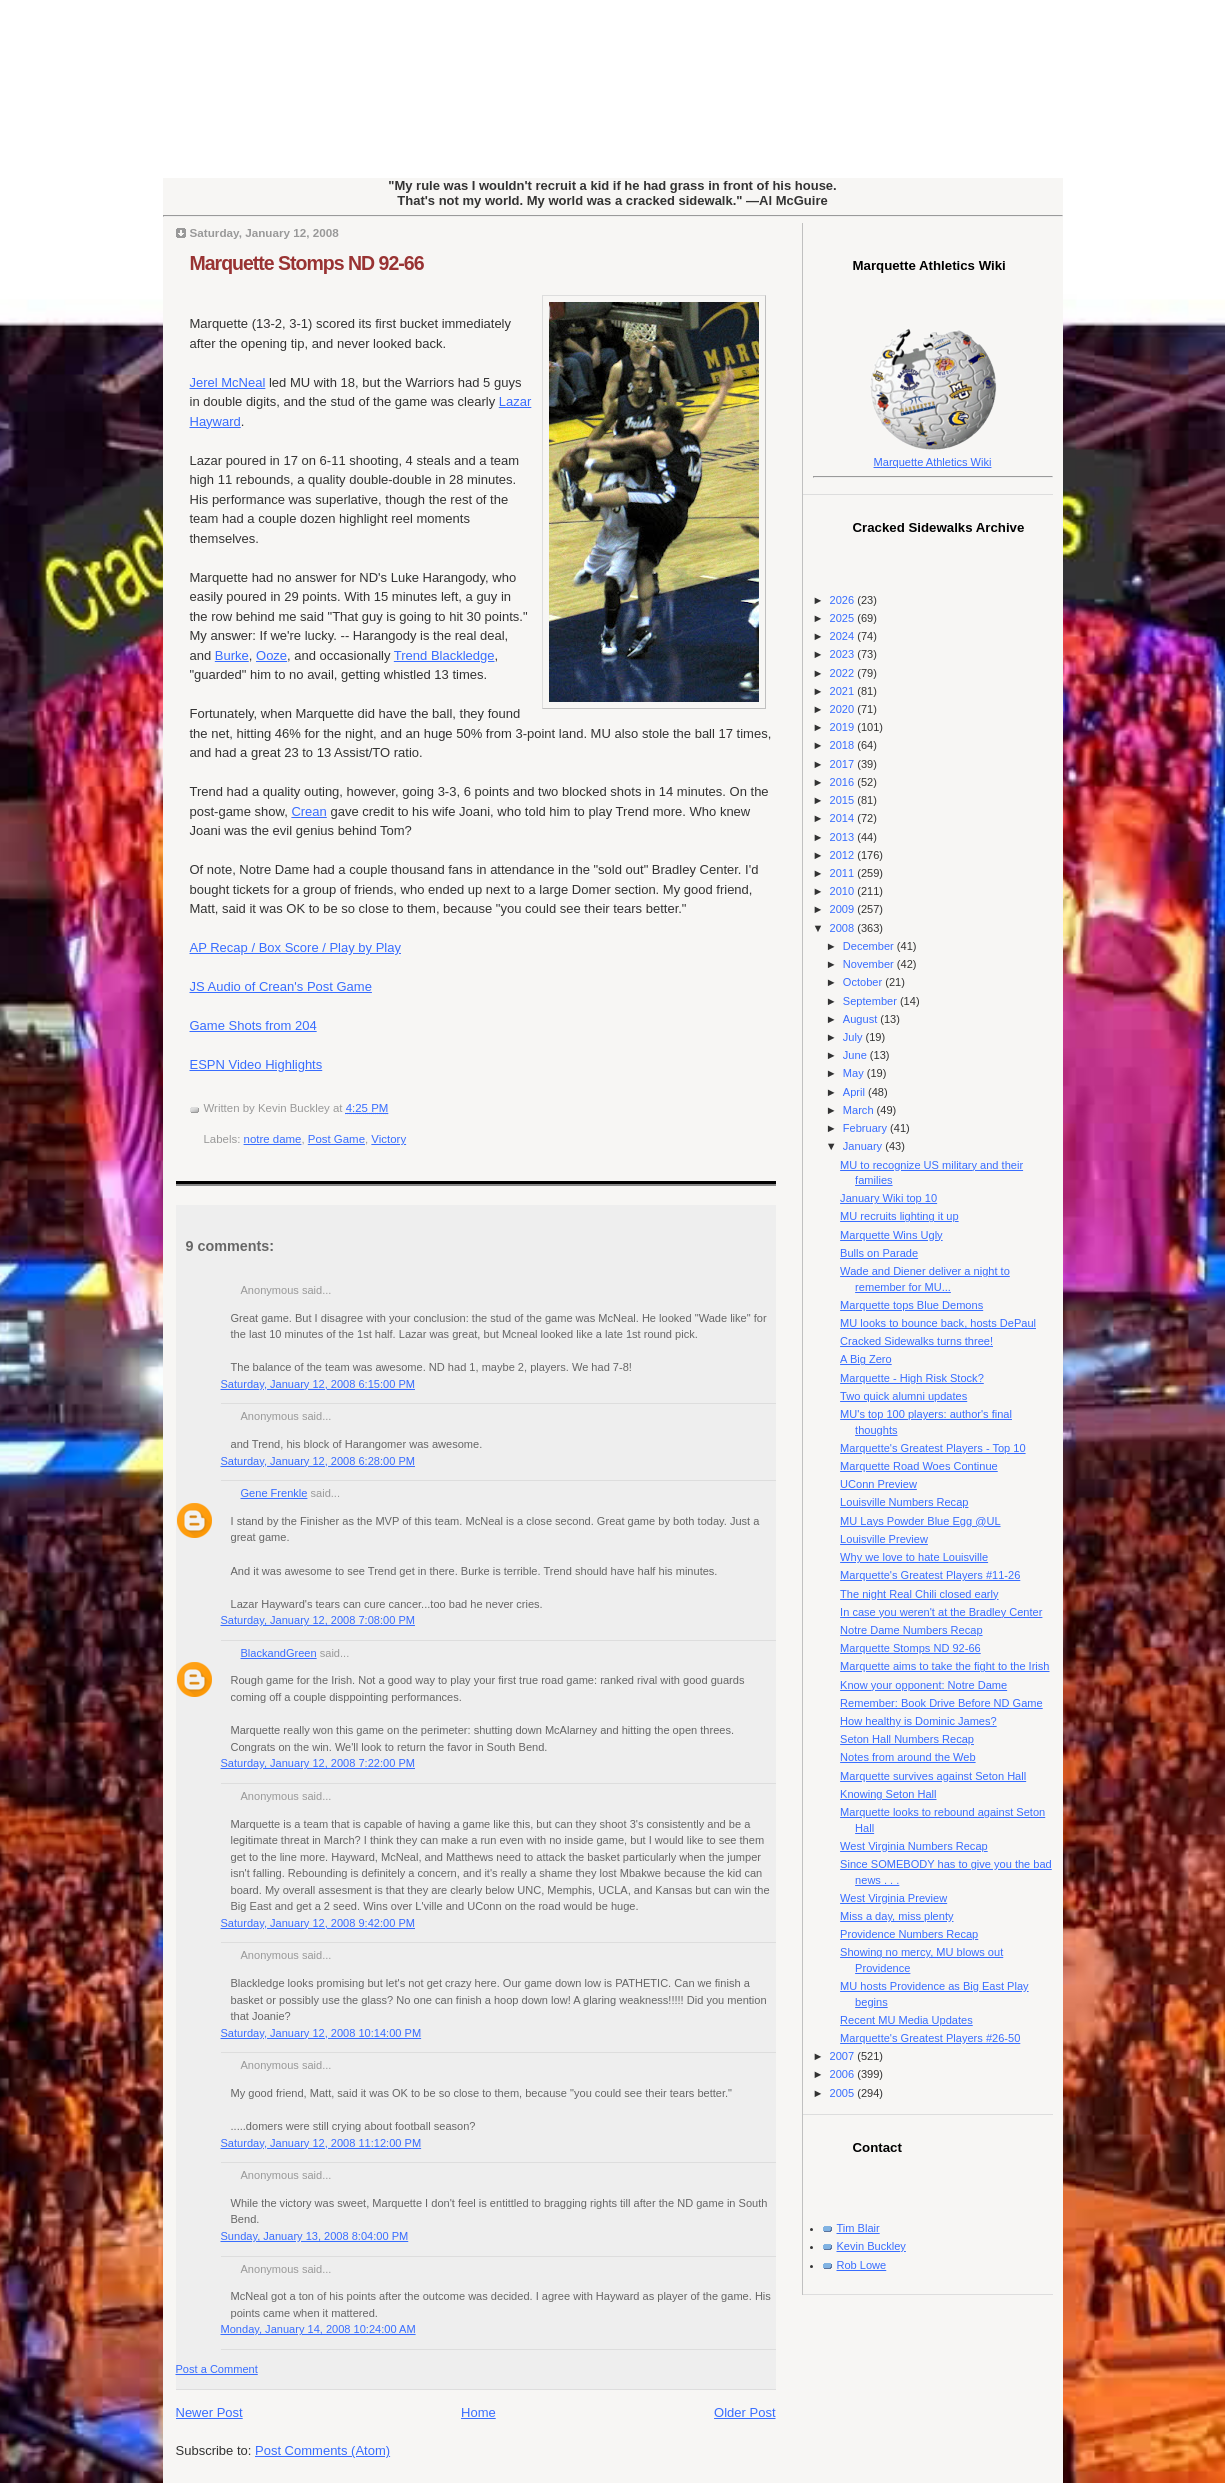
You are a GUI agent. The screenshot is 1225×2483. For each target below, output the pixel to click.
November (870, 964)
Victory (388, 1139)
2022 (844, 673)
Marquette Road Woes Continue (919, 1466)
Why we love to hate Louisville (914, 1557)
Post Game (336, 1139)
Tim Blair (858, 2228)
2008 (844, 928)
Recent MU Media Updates (906, 2020)
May (855, 1073)
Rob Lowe (862, 2265)
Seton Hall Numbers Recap (907, 1739)
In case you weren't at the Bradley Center (941, 1612)
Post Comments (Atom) (322, 2450)
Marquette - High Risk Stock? (912, 1378)
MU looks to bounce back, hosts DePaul (938, 1323)
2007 (844, 2056)
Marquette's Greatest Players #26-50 (930, 2038)
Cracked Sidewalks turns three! (916, 1341)
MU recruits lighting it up (899, 1216)
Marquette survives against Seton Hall (933, 1776)
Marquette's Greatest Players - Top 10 (933, 1448)
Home (478, 2412)
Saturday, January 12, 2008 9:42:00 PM (318, 1923)
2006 (844, 2074)
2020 (844, 709)
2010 (844, 891)
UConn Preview (878, 1484)
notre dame (273, 1139)
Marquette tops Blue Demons (911, 1305)
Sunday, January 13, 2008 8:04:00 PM (315, 2236)
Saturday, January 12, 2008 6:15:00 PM (318, 1384)
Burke (232, 655)
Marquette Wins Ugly (891, 1235)
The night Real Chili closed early (919, 1594)
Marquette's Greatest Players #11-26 (930, 1575)
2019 (844, 727)
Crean (308, 811)
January (864, 1146)
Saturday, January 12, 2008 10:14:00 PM (321, 2033)
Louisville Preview (884, 1539)
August (861, 1019)
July (854, 1037)
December (870, 946)
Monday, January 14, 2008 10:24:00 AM (318, 2329)
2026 (844, 600)
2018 (844, 745)
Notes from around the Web (908, 1757)
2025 (844, 618)
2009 (844, 909)
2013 (844, 837)
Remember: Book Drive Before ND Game (941, 1703)
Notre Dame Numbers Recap (911, 1630)
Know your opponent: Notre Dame (923, 1685)
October (864, 982)
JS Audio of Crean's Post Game (281, 986)
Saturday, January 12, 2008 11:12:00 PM (321, 2143)
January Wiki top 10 (888, 1198)
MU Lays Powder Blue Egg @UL (920, 1521)
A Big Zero (866, 1359)
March (860, 1110)
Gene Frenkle (274, 1493)
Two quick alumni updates (903, 1396)
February (866, 1128)
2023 (844, 654)
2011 (844, 873)
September (871, 1001)
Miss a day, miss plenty (896, 1916)
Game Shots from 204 (253, 1025)
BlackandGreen (279, 1653)
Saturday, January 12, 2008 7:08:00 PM (318, 1620)
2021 (844, 691)
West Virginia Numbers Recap (914, 1846)
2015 (844, 800)
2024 (844, 636)
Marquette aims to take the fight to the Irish (944, 1666)
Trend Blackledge (444, 655)
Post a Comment (217, 2369)
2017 (844, 764)
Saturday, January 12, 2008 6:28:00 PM (318, 1461)
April (855, 1092)
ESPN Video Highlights (256, 1064)
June (856, 1055)
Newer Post (209, 2412)
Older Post (744, 2412)
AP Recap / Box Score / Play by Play (295, 947)
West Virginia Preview (893, 1898)
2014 (844, 818)
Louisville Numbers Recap (904, 1502)
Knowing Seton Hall (888, 1794)
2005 (844, 2093)
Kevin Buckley (871, 2246)
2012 (844, 855)
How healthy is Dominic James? (918, 1721)
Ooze (271, 655)
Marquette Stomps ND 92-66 (307, 263)
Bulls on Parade (879, 1253)
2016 (844, 782)
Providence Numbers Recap (909, 1934)
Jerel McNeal (228, 382)
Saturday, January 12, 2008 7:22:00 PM (318, 1763)
